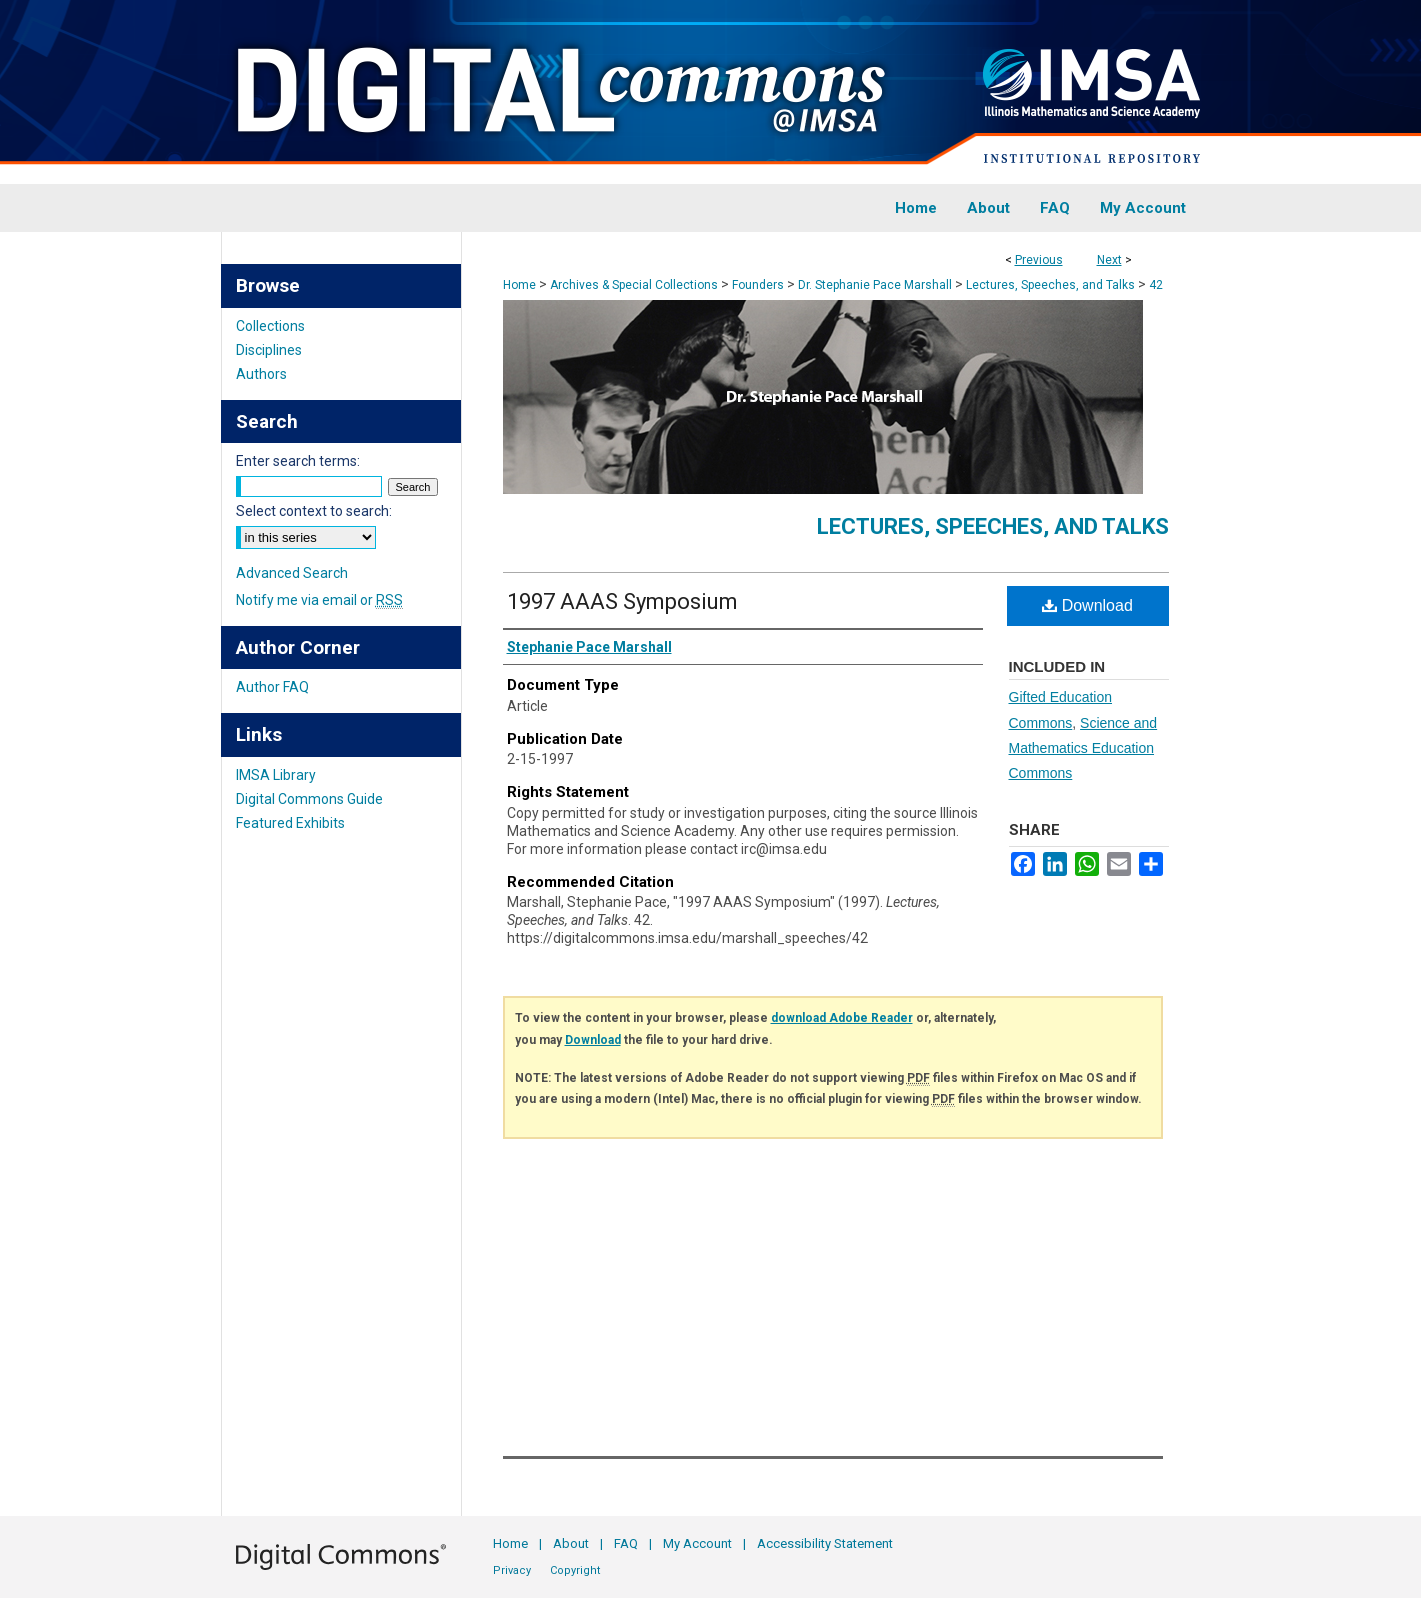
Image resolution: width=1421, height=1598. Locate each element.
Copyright (575, 1570)
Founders (758, 285)
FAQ (626, 1543)
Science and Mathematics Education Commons (1083, 748)
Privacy (512, 1570)
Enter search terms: (298, 461)
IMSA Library (276, 775)
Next (1109, 260)
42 (1156, 285)
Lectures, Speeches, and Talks (1050, 285)
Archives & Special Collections (634, 285)
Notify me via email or (319, 600)
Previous (1039, 260)
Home (519, 285)
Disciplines (269, 350)
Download (1087, 605)
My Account (697, 1543)
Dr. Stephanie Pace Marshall (875, 285)
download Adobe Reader (842, 1018)
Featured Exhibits (290, 823)
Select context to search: (314, 511)
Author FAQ (272, 687)
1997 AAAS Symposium (622, 601)
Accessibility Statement (825, 1543)
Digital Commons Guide (309, 799)
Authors (261, 374)
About (571, 1543)
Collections (270, 326)
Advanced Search (292, 573)
